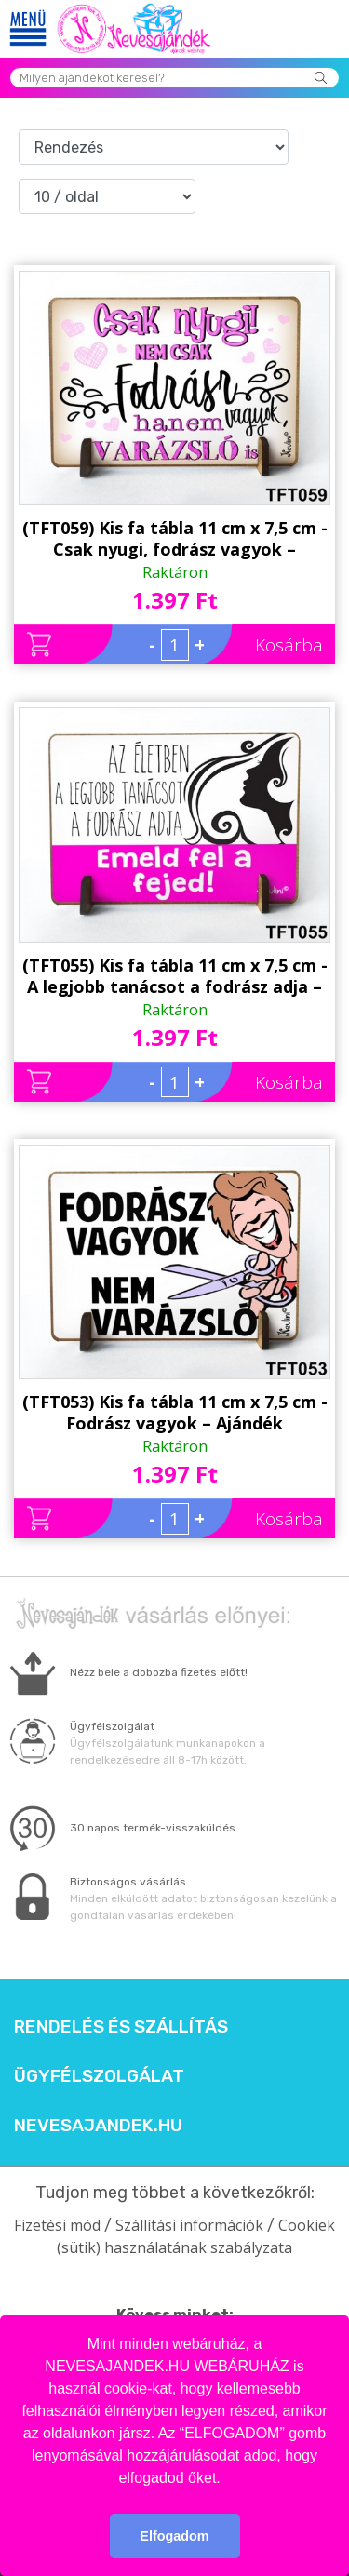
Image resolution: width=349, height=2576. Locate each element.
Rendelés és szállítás (121, 2027)
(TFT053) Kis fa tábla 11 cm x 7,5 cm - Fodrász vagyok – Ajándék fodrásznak (175, 1412)
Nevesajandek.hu (98, 2125)
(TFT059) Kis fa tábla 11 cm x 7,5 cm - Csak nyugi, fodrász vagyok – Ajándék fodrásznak (175, 539)
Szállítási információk (189, 2225)
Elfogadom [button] (174, 2536)
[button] (227, 2479)
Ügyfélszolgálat (99, 2076)
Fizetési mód (57, 2225)
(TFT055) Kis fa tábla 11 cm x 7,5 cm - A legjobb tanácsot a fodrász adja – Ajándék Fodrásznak (175, 976)
